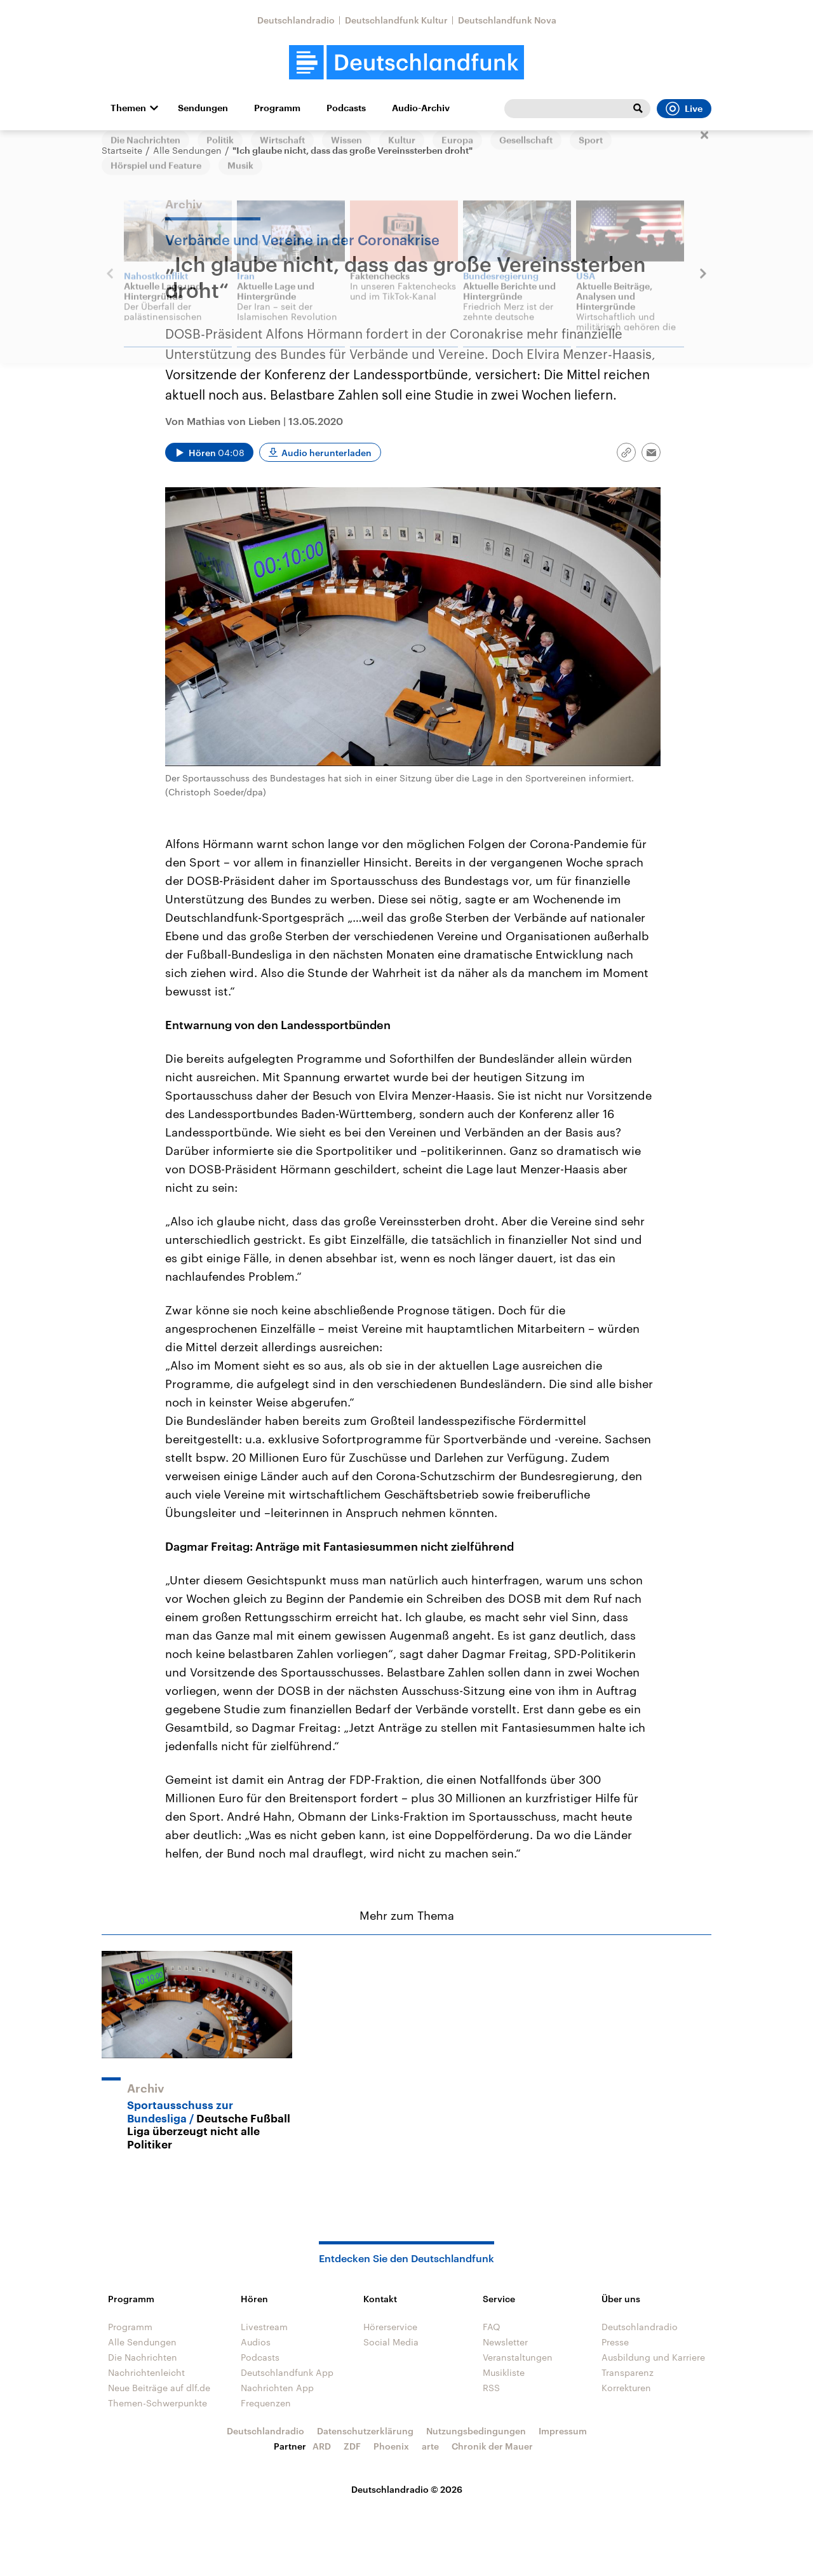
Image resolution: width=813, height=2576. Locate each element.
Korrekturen (626, 2387)
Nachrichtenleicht (146, 2372)
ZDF (352, 2446)
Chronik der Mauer (492, 2446)
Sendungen (203, 108)
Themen (128, 108)
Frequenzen (266, 2402)
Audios (256, 2342)
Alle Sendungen (187, 150)
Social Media (391, 2342)
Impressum (563, 2430)
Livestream (264, 2326)
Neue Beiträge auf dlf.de (159, 2387)
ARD (321, 2446)
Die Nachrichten (142, 2357)
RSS (491, 2387)
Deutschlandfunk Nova (507, 20)
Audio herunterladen (326, 452)
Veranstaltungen (518, 2357)
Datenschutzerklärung (365, 2430)
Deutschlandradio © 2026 (406, 2489)
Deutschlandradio (296, 20)
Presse (615, 2342)
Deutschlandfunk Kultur (396, 20)
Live (684, 109)
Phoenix (391, 2446)
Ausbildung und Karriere (653, 2357)
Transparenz (627, 2372)
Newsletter (505, 2342)
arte (430, 2446)
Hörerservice (390, 2326)
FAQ (492, 2326)
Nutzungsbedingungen (476, 2430)
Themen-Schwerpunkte (157, 2402)
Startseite (122, 150)
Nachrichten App (277, 2387)
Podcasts (346, 108)
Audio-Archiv (421, 108)
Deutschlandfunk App (287, 2372)
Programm (277, 108)
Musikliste (504, 2372)
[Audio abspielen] (209, 452)
